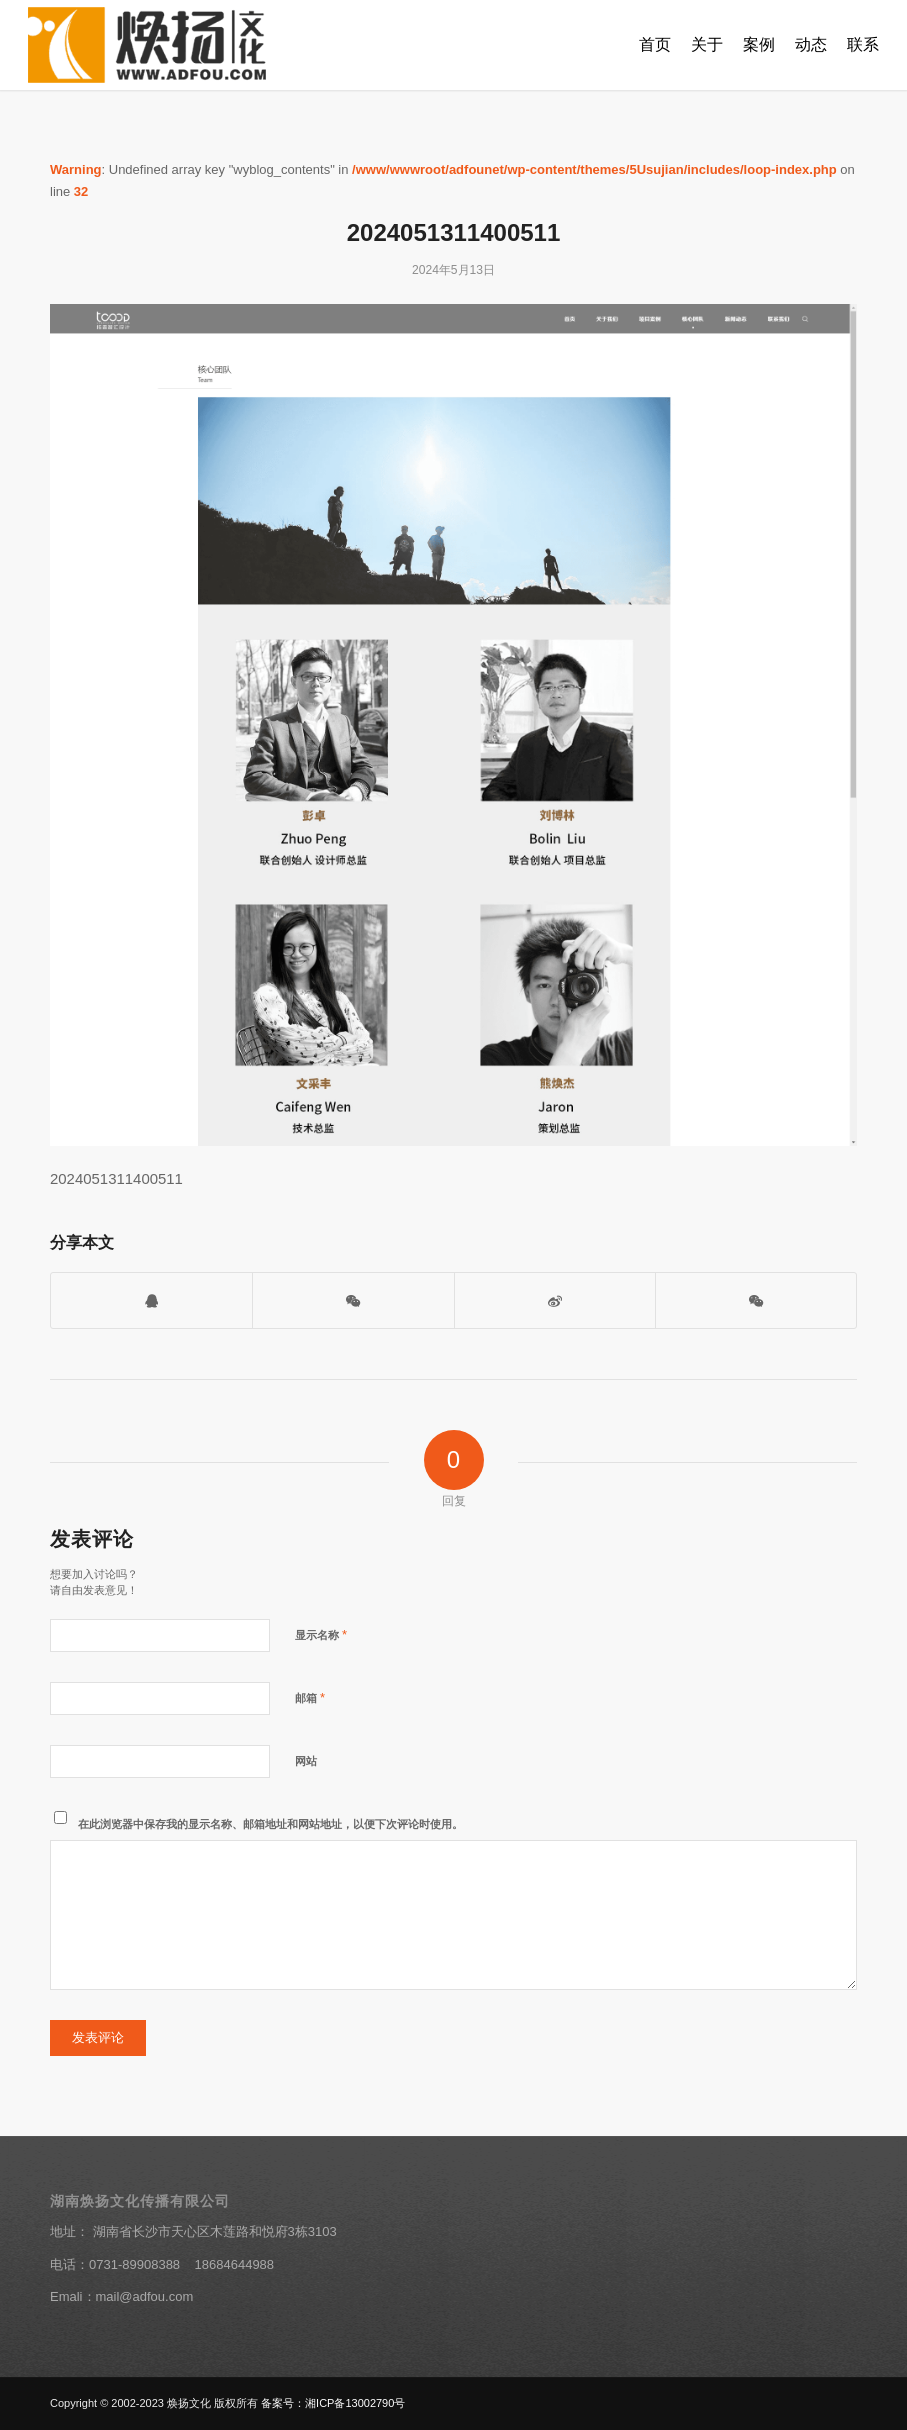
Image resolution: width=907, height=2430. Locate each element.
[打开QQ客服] (151, 1300)
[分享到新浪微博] (555, 1300)
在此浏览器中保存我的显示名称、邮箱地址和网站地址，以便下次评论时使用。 (270, 1824)
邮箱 (310, 1697)
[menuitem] (655, 45)
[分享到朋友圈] (756, 1300)
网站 (306, 1761)
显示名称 (321, 1634)
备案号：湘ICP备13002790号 (333, 2403)
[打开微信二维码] (353, 1300)
